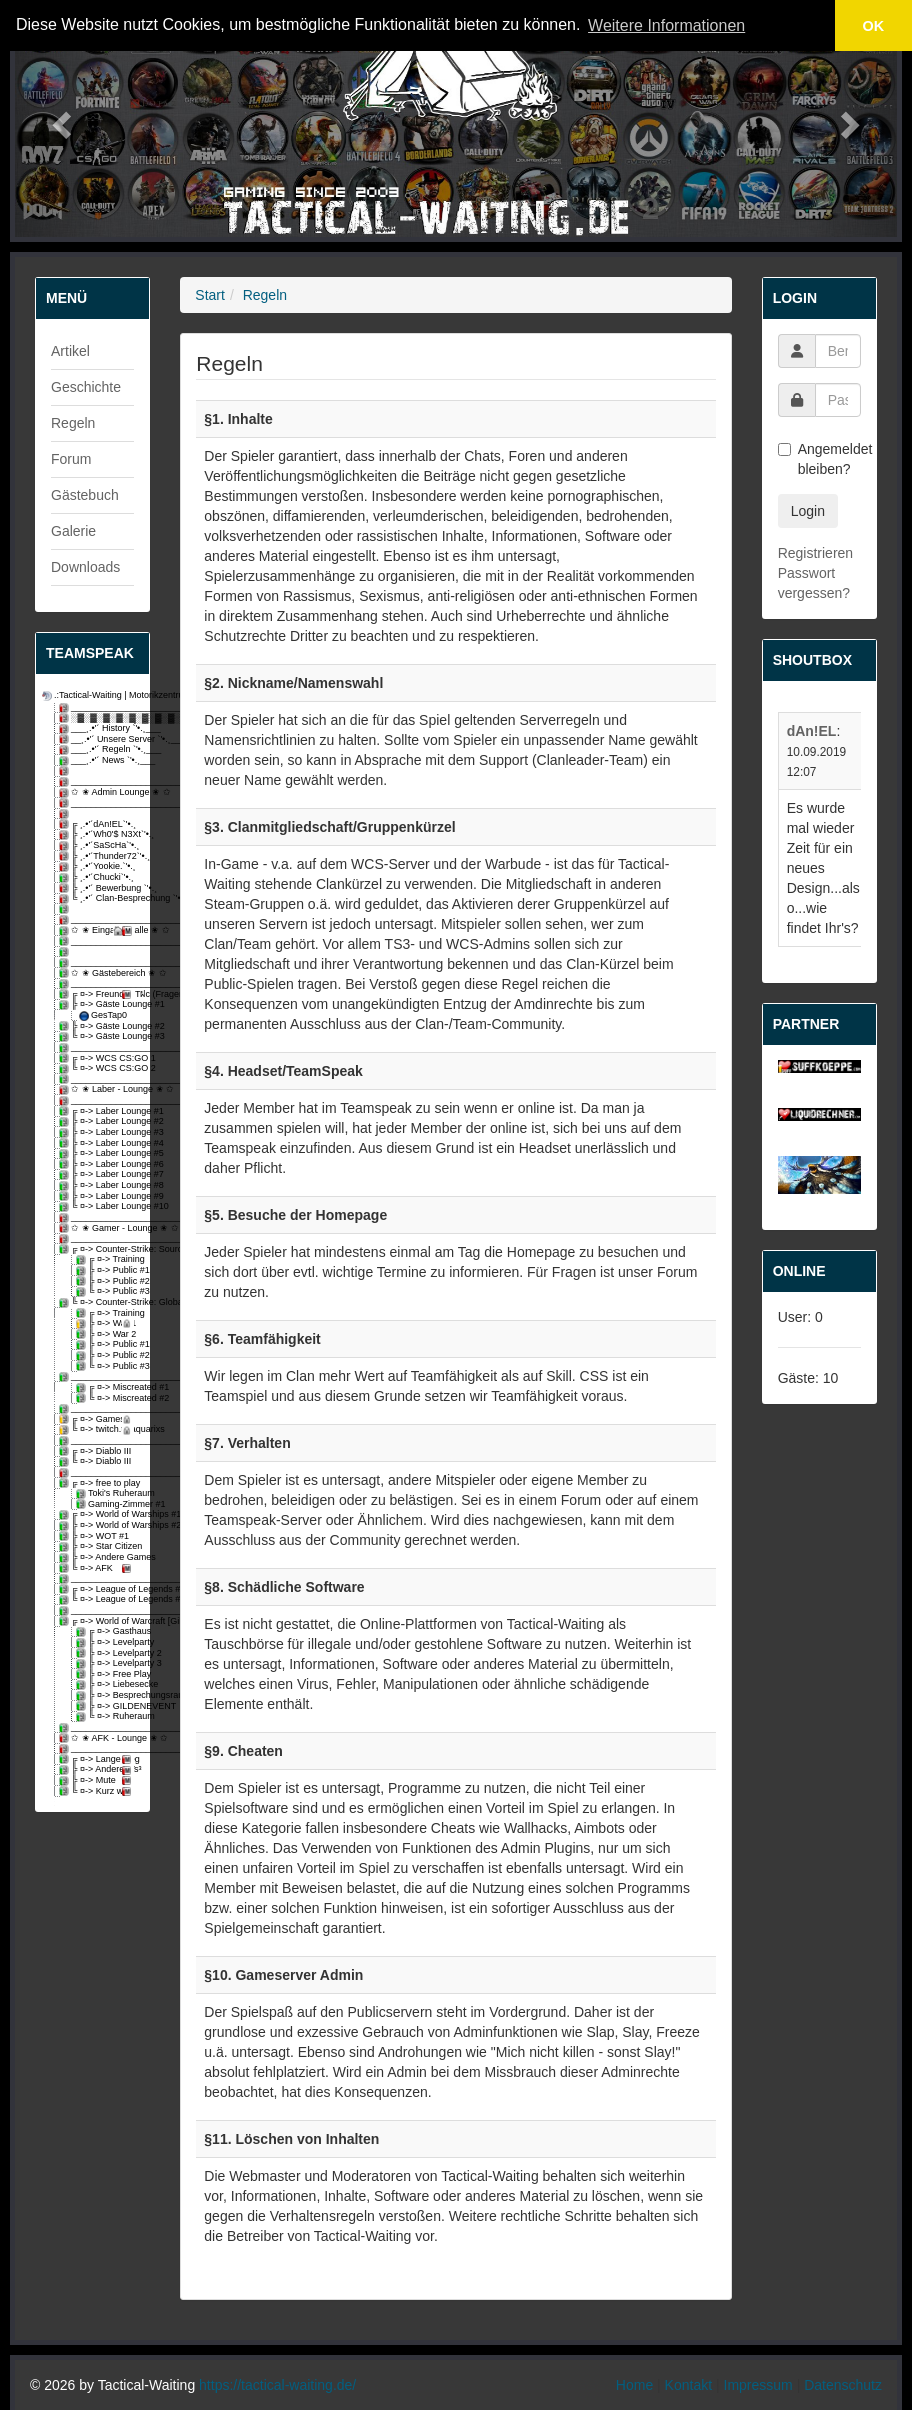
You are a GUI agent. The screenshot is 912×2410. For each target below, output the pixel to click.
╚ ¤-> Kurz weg (98, 1791)
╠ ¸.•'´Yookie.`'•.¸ (98, 866)
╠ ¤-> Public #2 (106, 1281)
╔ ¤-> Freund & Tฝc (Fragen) (98, 994)
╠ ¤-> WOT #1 (95, 1536)
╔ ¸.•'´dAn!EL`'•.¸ (98, 824)
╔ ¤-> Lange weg (98, 1759)
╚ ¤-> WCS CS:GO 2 (98, 1068)
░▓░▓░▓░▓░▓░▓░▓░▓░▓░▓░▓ (98, 718)
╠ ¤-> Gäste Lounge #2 (98, 1026)
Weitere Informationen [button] (666, 25)
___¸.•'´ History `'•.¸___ (98, 728)
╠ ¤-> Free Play (106, 1674)
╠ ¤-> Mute (98, 1780)
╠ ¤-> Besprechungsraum (106, 1695)
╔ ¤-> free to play (98, 1483)
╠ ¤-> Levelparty (106, 1642)
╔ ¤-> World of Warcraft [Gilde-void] (98, 1621)
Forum (71, 459)
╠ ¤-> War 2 (106, 1334)
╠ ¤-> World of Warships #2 (98, 1525)
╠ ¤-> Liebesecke (106, 1684)
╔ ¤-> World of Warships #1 (98, 1514)
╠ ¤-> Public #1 (106, 1270)
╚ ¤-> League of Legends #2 (98, 1599)
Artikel (70, 351)
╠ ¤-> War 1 (106, 1323)
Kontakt (688, 2385)
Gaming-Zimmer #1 (106, 1504)
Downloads (85, 567)
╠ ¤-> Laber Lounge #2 (98, 1121)
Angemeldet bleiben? (819, 459)
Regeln (73, 423)
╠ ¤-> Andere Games (98, 1557)
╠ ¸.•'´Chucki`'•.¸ (98, 877)
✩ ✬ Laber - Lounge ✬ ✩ (98, 1089)
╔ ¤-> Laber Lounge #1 (98, 1111)
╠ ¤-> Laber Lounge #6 (98, 1164)
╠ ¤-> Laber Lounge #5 (98, 1153)
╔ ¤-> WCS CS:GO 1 (98, 1058)
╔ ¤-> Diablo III (96, 1451)
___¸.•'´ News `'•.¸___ (98, 760)
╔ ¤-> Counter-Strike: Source (98, 1249)
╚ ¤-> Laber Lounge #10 (98, 1206)
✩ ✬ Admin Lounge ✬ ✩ (98, 792)
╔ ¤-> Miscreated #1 (106, 1387)
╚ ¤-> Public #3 (106, 1291)
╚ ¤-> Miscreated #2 (106, 1398)
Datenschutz (843, 2385)
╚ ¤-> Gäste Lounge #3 (98, 1036)
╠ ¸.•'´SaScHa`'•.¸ (98, 845)
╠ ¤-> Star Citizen (98, 1546)
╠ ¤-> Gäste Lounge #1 (98, 1004)
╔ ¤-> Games (98, 1419)
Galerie (73, 531)
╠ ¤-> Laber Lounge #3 (98, 1132)
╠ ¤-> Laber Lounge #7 (98, 1174)
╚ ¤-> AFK (98, 1568)
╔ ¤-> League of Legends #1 (98, 1589)
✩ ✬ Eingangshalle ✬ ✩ (98, 930)
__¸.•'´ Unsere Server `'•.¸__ (98, 739)
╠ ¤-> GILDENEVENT (106, 1706)
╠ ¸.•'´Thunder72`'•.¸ (98, 856)
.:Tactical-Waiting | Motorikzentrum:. (89, 695)
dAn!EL (812, 731)
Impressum (758, 2385)
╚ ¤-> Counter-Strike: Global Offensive (98, 1302)
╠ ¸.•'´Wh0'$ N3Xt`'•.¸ (98, 834)
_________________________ (98, 707)
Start (210, 295)
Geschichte (86, 387)
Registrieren (815, 553)
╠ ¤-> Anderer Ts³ (98, 1769)
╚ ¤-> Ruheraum (106, 1716)
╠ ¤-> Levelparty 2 (106, 1653)
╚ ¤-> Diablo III (96, 1461)
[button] (59, 118)
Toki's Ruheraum (106, 1493)
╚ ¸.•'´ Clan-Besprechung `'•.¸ (98, 898)
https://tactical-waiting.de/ (277, 2385)
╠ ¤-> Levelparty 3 (106, 1663)
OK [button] (874, 26)
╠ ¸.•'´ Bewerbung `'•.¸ (98, 888)
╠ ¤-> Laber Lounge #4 (98, 1143)
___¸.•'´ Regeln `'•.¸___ (98, 749)
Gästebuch (85, 495)
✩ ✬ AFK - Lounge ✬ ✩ (98, 1738)
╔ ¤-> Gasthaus (106, 1631)
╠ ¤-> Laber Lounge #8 (98, 1185)
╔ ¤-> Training (106, 1259)
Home (634, 2385)
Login (808, 511)
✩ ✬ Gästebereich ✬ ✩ (98, 973)
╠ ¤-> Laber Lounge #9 (98, 1196)
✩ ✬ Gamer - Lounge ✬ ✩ (98, 1228)
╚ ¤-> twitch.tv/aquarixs (98, 1429)
